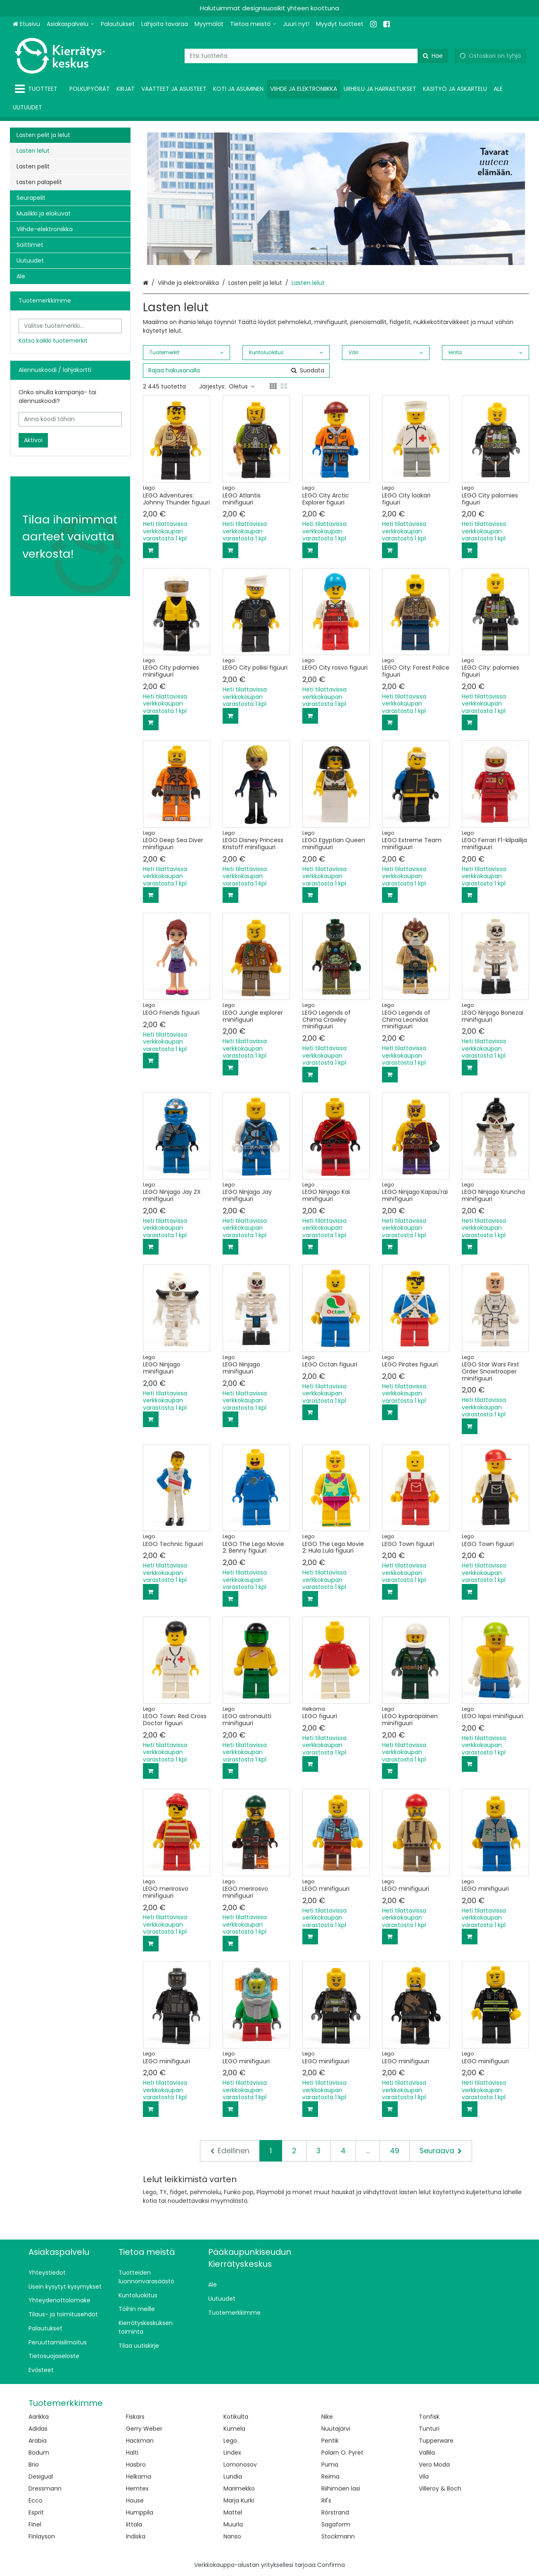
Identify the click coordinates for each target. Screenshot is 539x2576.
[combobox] (316, 56)
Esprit (36, 2512)
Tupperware (436, 2440)
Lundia (232, 2476)
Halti (132, 2452)
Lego (230, 2440)
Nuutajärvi (335, 2428)
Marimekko (239, 2488)
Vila (424, 2476)
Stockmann (338, 2536)
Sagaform (335, 2524)
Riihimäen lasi (340, 2488)
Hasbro (136, 2464)
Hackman (140, 2440)
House (135, 2500)
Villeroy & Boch (440, 2488)
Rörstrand (335, 2512)
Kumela (234, 2428)
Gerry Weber (144, 2428)
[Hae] (433, 56)
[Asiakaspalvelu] (70, 24)
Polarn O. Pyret (342, 2452)
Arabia (37, 2440)
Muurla (233, 2524)
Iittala (134, 2524)
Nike (327, 2417)
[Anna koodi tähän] (70, 419)
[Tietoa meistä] (253, 24)
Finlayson (41, 2536)
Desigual (40, 2476)
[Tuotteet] (37, 89)
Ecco (35, 2500)
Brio (33, 2464)
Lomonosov (240, 2464)
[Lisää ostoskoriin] (151, 550)
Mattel (232, 2512)
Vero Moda (434, 2464)
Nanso (232, 2536)
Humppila (139, 2512)
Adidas (37, 2428)
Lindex (232, 2452)
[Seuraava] (440, 2151)
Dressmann (45, 2488)
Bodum (38, 2452)
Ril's (326, 2500)
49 (394, 2151)
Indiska (135, 2536)
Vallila (427, 2452)
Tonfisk (429, 2417)
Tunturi (429, 2428)
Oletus (241, 386)
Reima (330, 2476)
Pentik (330, 2440)
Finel (34, 2524)
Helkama (138, 2476)
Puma (329, 2464)
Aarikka (38, 2417)
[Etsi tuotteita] (316, 56)
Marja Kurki (238, 2500)
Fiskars (135, 2417)
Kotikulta (235, 2417)
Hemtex (137, 2488)
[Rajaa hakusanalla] (236, 370)
